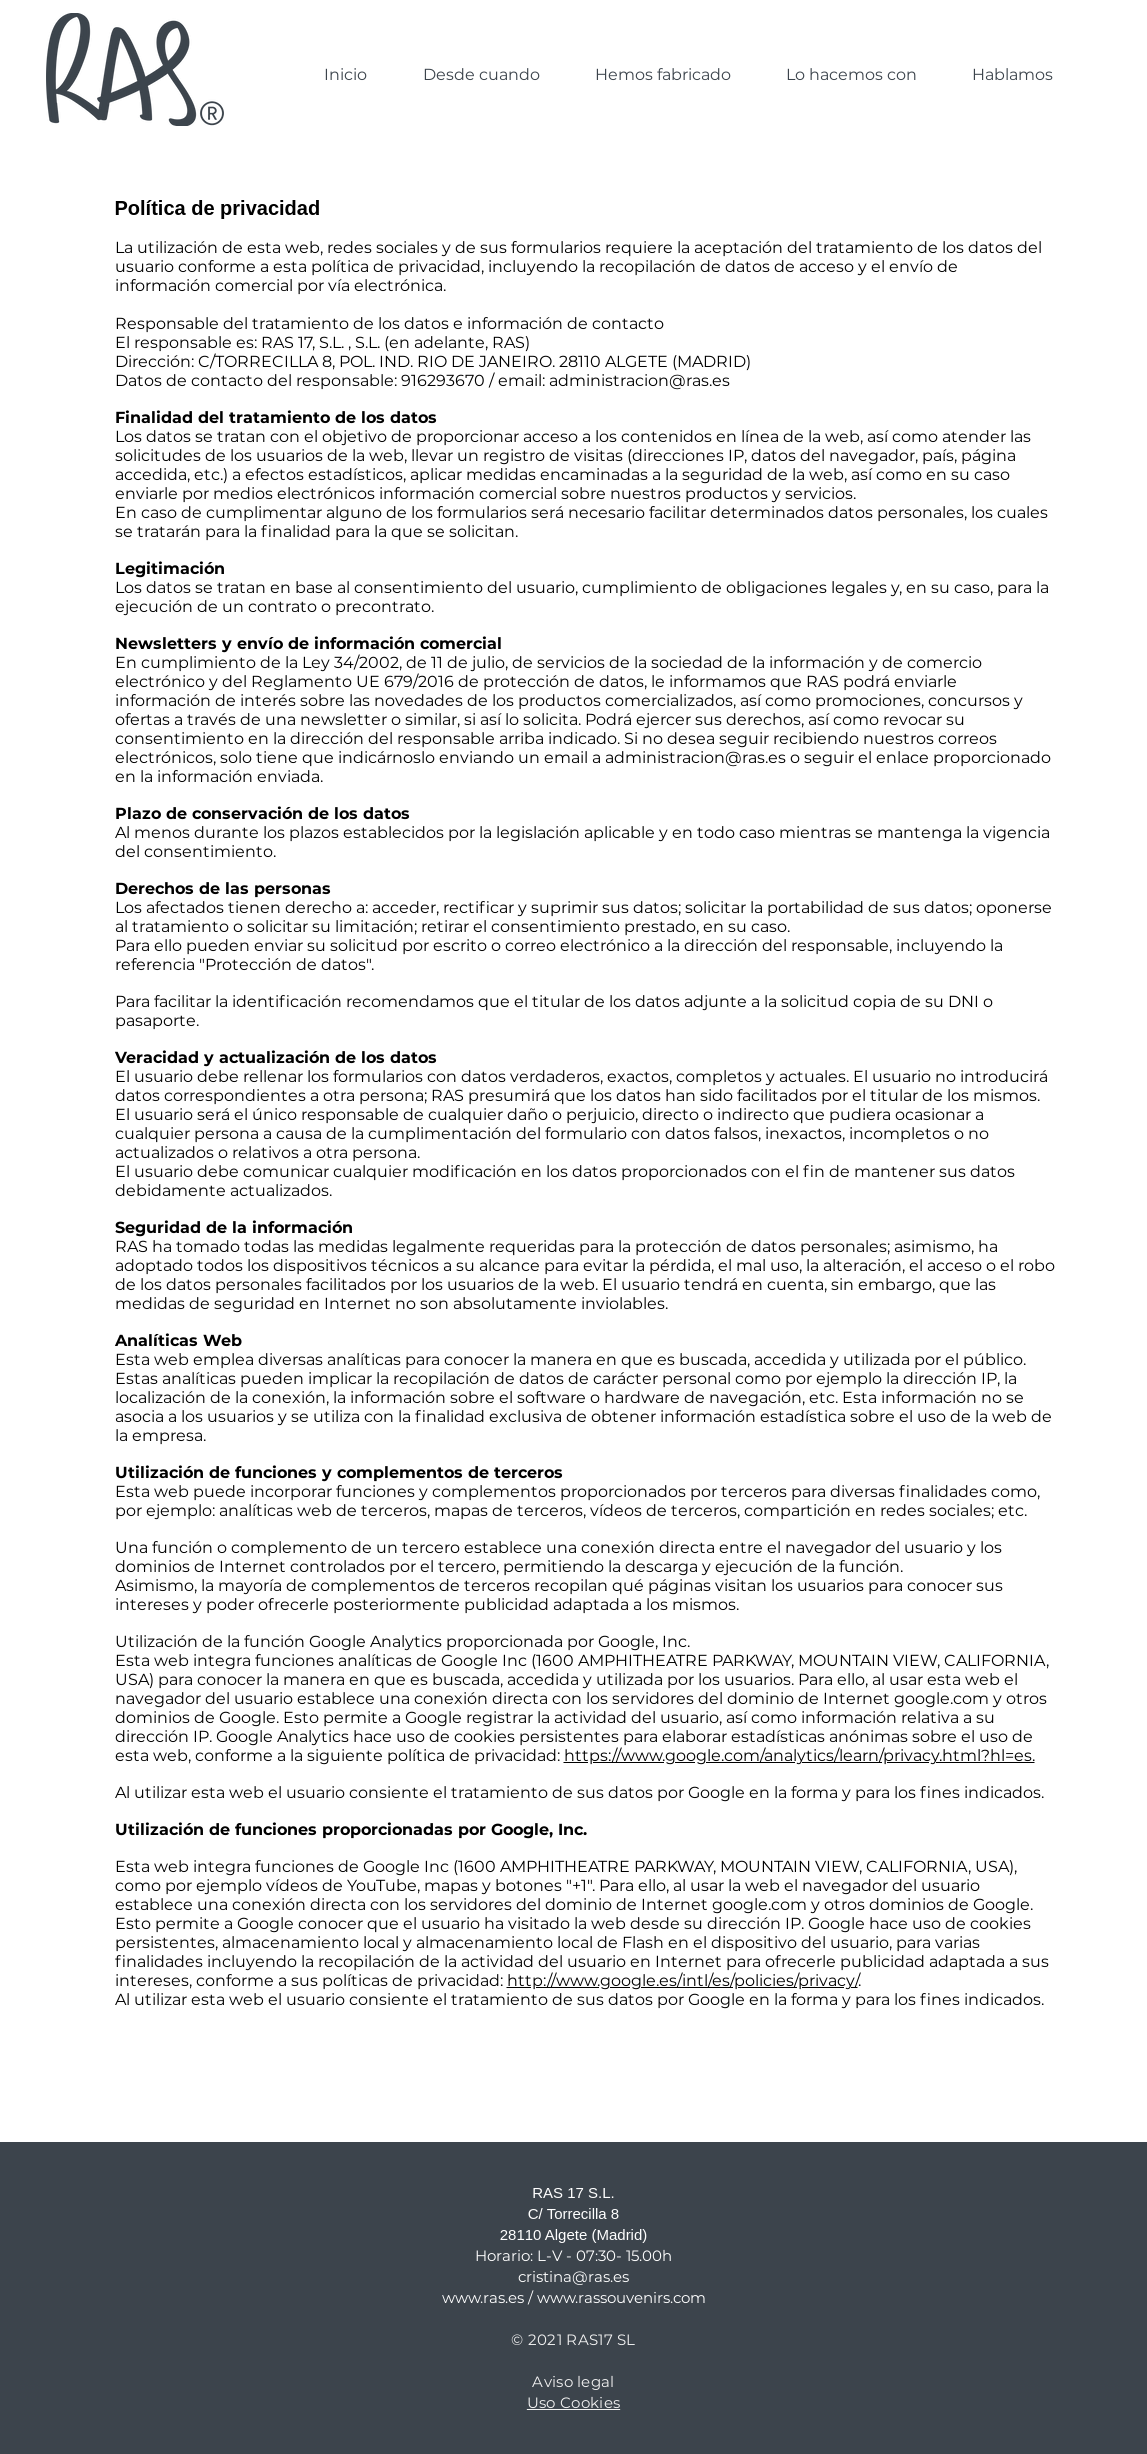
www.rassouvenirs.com (621, 2297)
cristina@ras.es (573, 2276)
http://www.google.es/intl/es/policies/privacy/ (682, 1980)
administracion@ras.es (639, 380)
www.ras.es (483, 2297)
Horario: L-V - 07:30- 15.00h (573, 2255)
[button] (662, 75)
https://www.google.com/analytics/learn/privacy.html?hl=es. (799, 1755)
